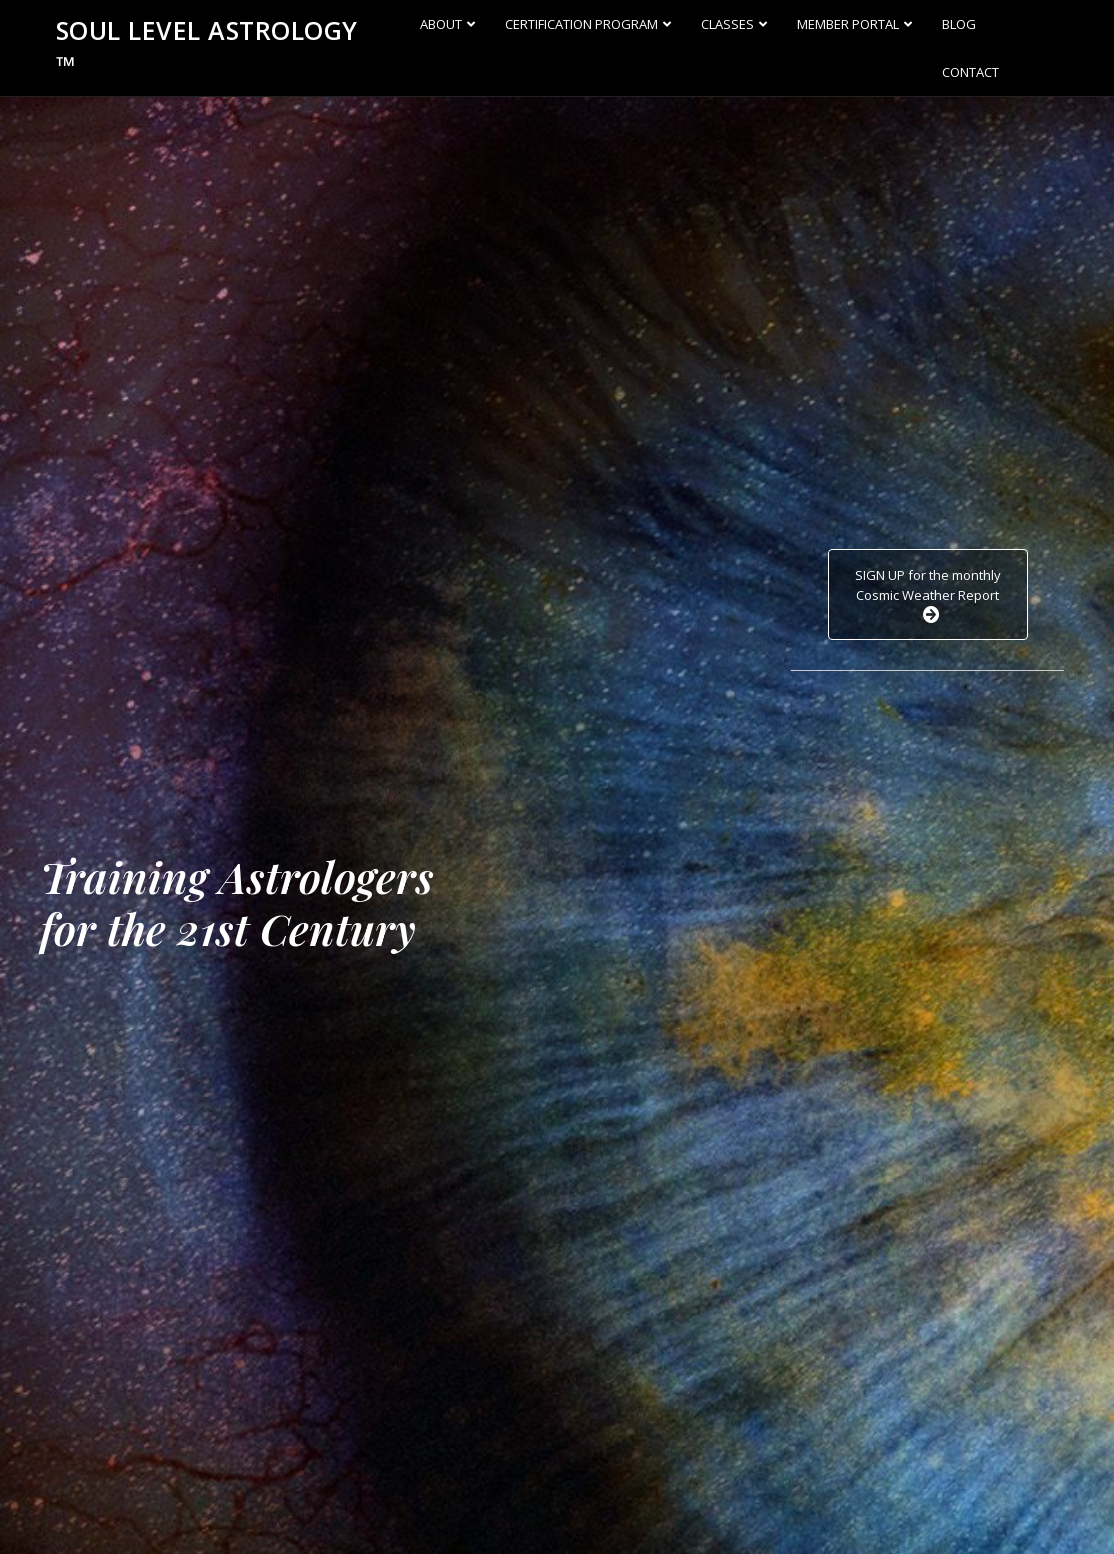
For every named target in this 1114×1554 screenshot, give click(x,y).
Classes (727, 24)
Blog (959, 24)
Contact (970, 72)
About (441, 24)
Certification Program (581, 24)
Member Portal (848, 24)
